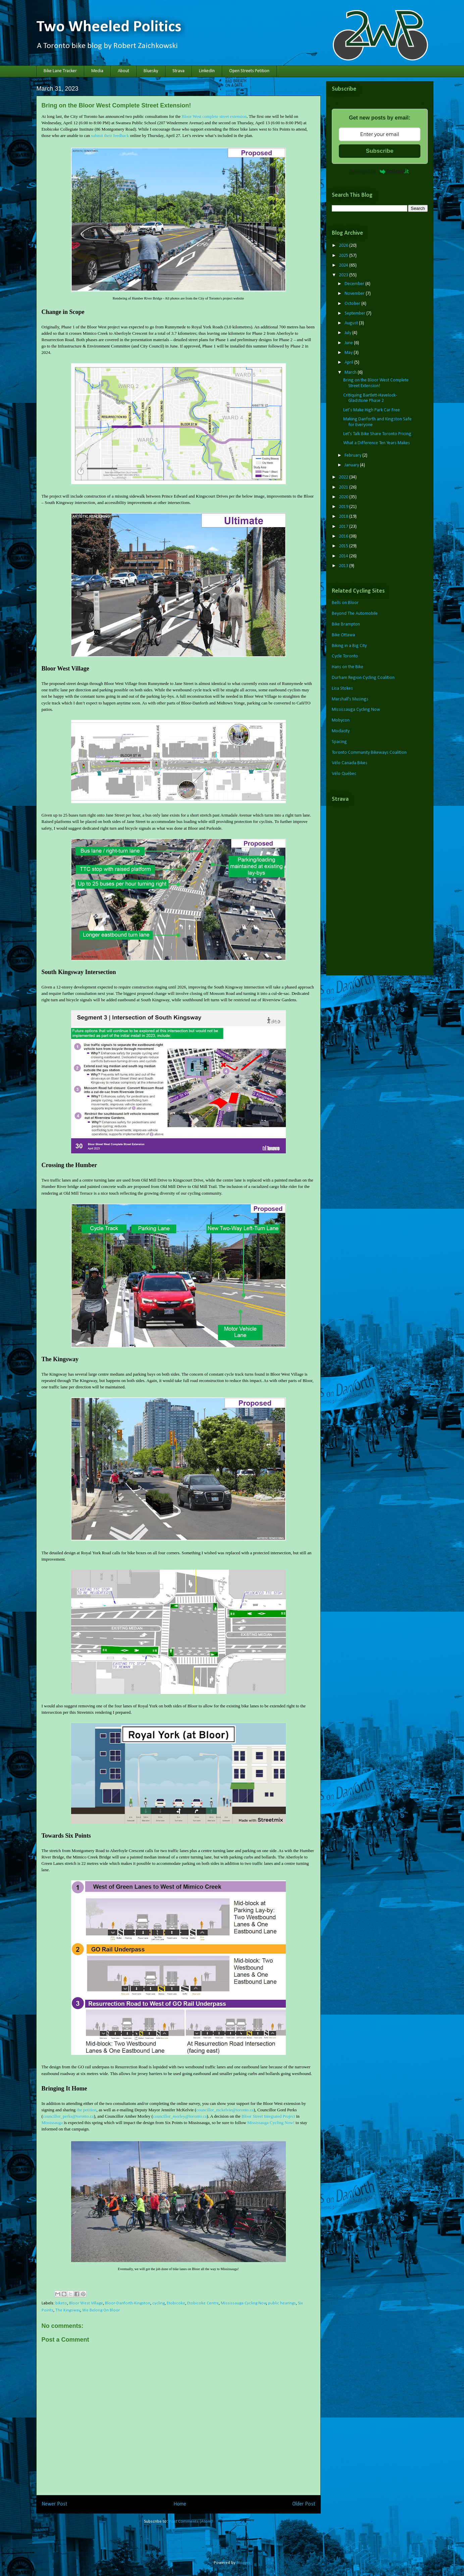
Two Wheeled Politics (109, 27)
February (353, 455)
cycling (158, 2303)
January (352, 465)
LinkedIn (207, 71)
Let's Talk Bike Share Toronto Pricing (377, 433)
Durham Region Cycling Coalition (363, 677)
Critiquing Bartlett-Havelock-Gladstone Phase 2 (370, 398)
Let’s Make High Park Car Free (371, 410)
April (349, 362)
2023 (344, 275)
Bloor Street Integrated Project (268, 2116)
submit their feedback (110, 135)
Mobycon (341, 720)
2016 (344, 536)
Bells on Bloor (345, 602)
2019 (344, 506)
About (123, 71)
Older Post (303, 2504)
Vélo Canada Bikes (349, 763)
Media (97, 71)
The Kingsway (67, 2310)
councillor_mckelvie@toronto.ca (225, 2109)
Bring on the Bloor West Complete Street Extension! (376, 383)
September (355, 313)
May (349, 352)
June (349, 343)
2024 (344, 265)
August (352, 323)
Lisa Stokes (342, 688)
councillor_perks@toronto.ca (68, 2116)
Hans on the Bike (347, 667)
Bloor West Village (86, 2303)
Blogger (243, 2563)
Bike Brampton (346, 624)
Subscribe (379, 151)
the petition (87, 2109)
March (351, 372)
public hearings (282, 2303)
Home (179, 2504)
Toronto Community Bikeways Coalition (369, 752)
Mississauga (52, 2122)
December (355, 283)
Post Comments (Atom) (191, 2521)
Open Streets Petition (249, 71)
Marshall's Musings (350, 699)
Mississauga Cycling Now (243, 2303)
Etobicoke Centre (203, 2303)
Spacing (339, 741)
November (355, 293)
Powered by (380, 171)
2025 (344, 255)
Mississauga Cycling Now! (271, 2122)
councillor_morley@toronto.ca (180, 2116)
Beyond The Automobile (355, 613)
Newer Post (54, 2504)
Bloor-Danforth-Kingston (127, 2303)
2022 (344, 477)
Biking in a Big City (349, 645)
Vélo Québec (344, 773)
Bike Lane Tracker (60, 71)
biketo (61, 2303)
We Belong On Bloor (101, 2310)
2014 (344, 556)
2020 (344, 497)
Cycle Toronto (345, 656)
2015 (344, 546)
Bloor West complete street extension (214, 116)
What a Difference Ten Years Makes (376, 443)
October (353, 303)
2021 (344, 487)
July (348, 332)
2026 (344, 245)
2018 (344, 516)
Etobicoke (176, 2303)
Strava (178, 71)
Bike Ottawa (343, 635)
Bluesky (151, 71)
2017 (344, 526)
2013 (344, 565)
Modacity (341, 731)
